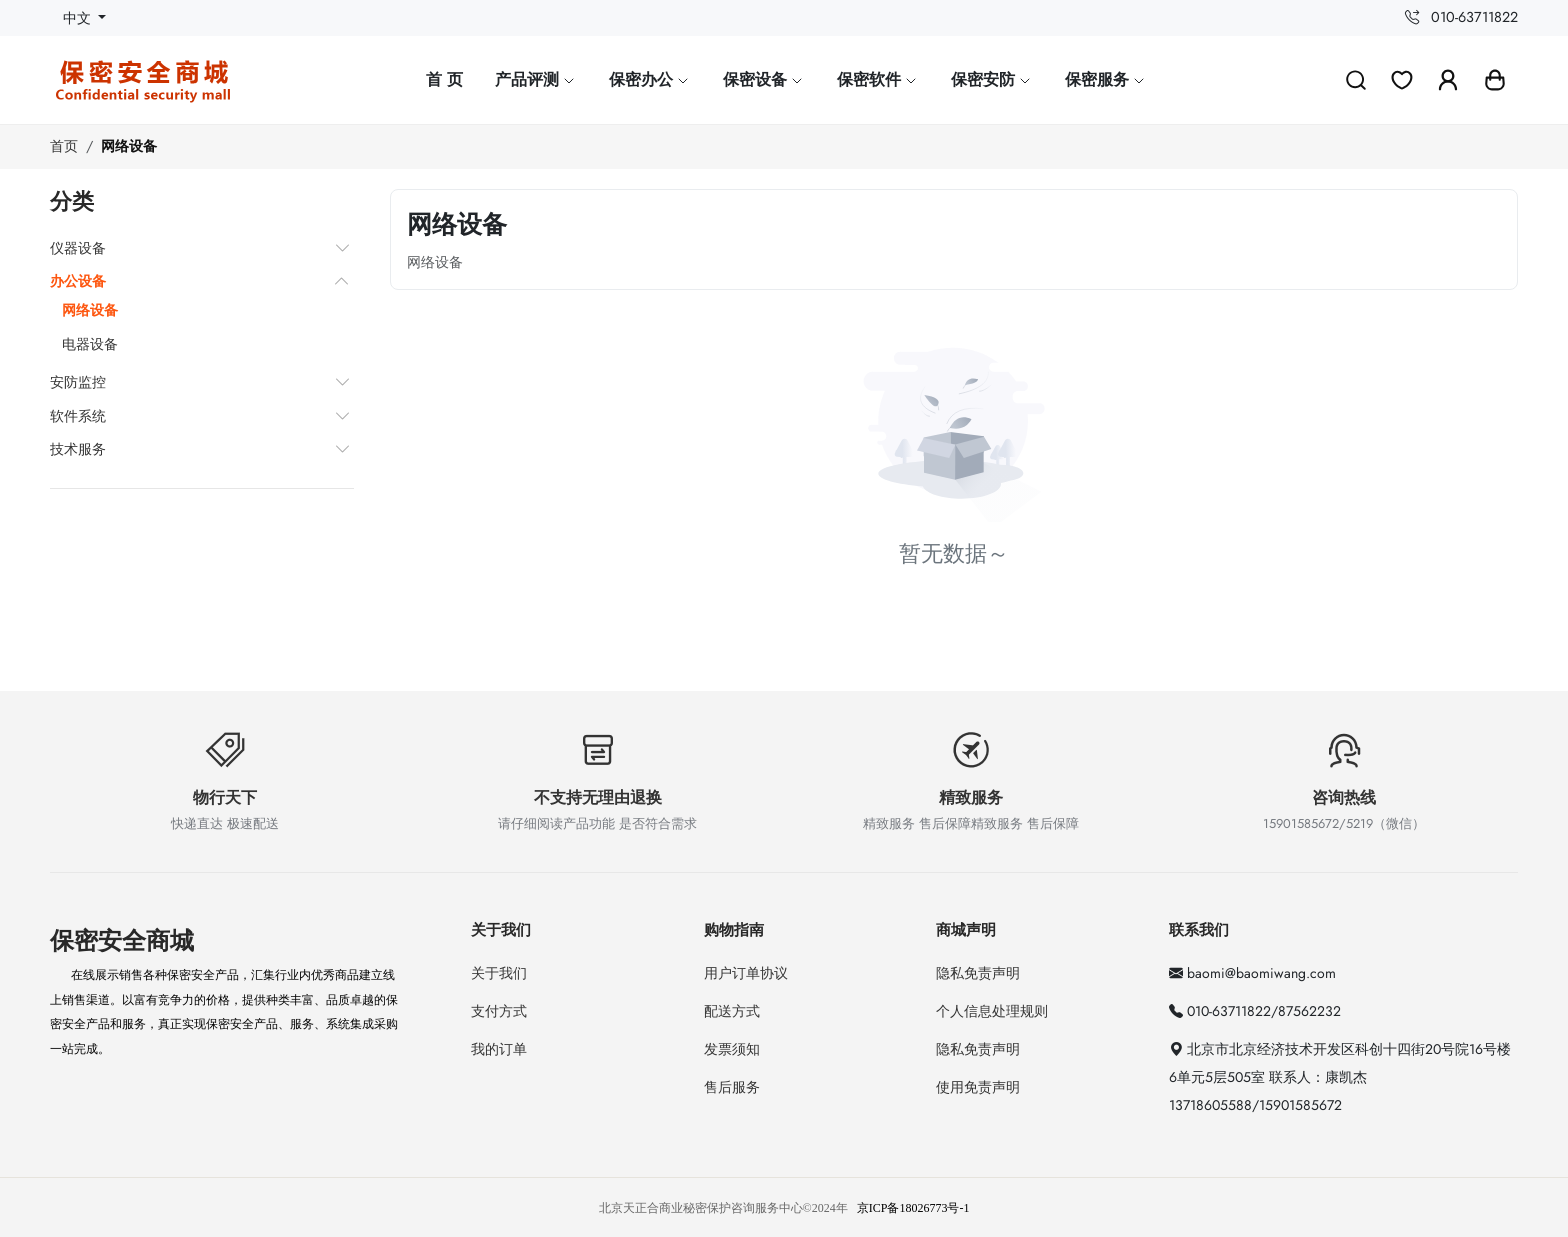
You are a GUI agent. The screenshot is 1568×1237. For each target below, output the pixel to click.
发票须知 (732, 1049)
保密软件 (878, 79)
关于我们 (499, 973)
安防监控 (78, 382)
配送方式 (732, 1011)
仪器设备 (78, 248)
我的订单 (499, 1049)
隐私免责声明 (978, 973)
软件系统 (78, 416)
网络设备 (129, 146)
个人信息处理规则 (992, 1011)
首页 (64, 146)
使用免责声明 (978, 1087)
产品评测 (536, 79)
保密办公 (650, 79)
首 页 (444, 79)
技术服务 (78, 449)
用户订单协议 (746, 973)
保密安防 (992, 79)
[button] (1495, 80)
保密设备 (764, 79)
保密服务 (1106, 79)
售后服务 (732, 1087)
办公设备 (78, 281)
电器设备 (90, 344)
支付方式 (499, 1011)
